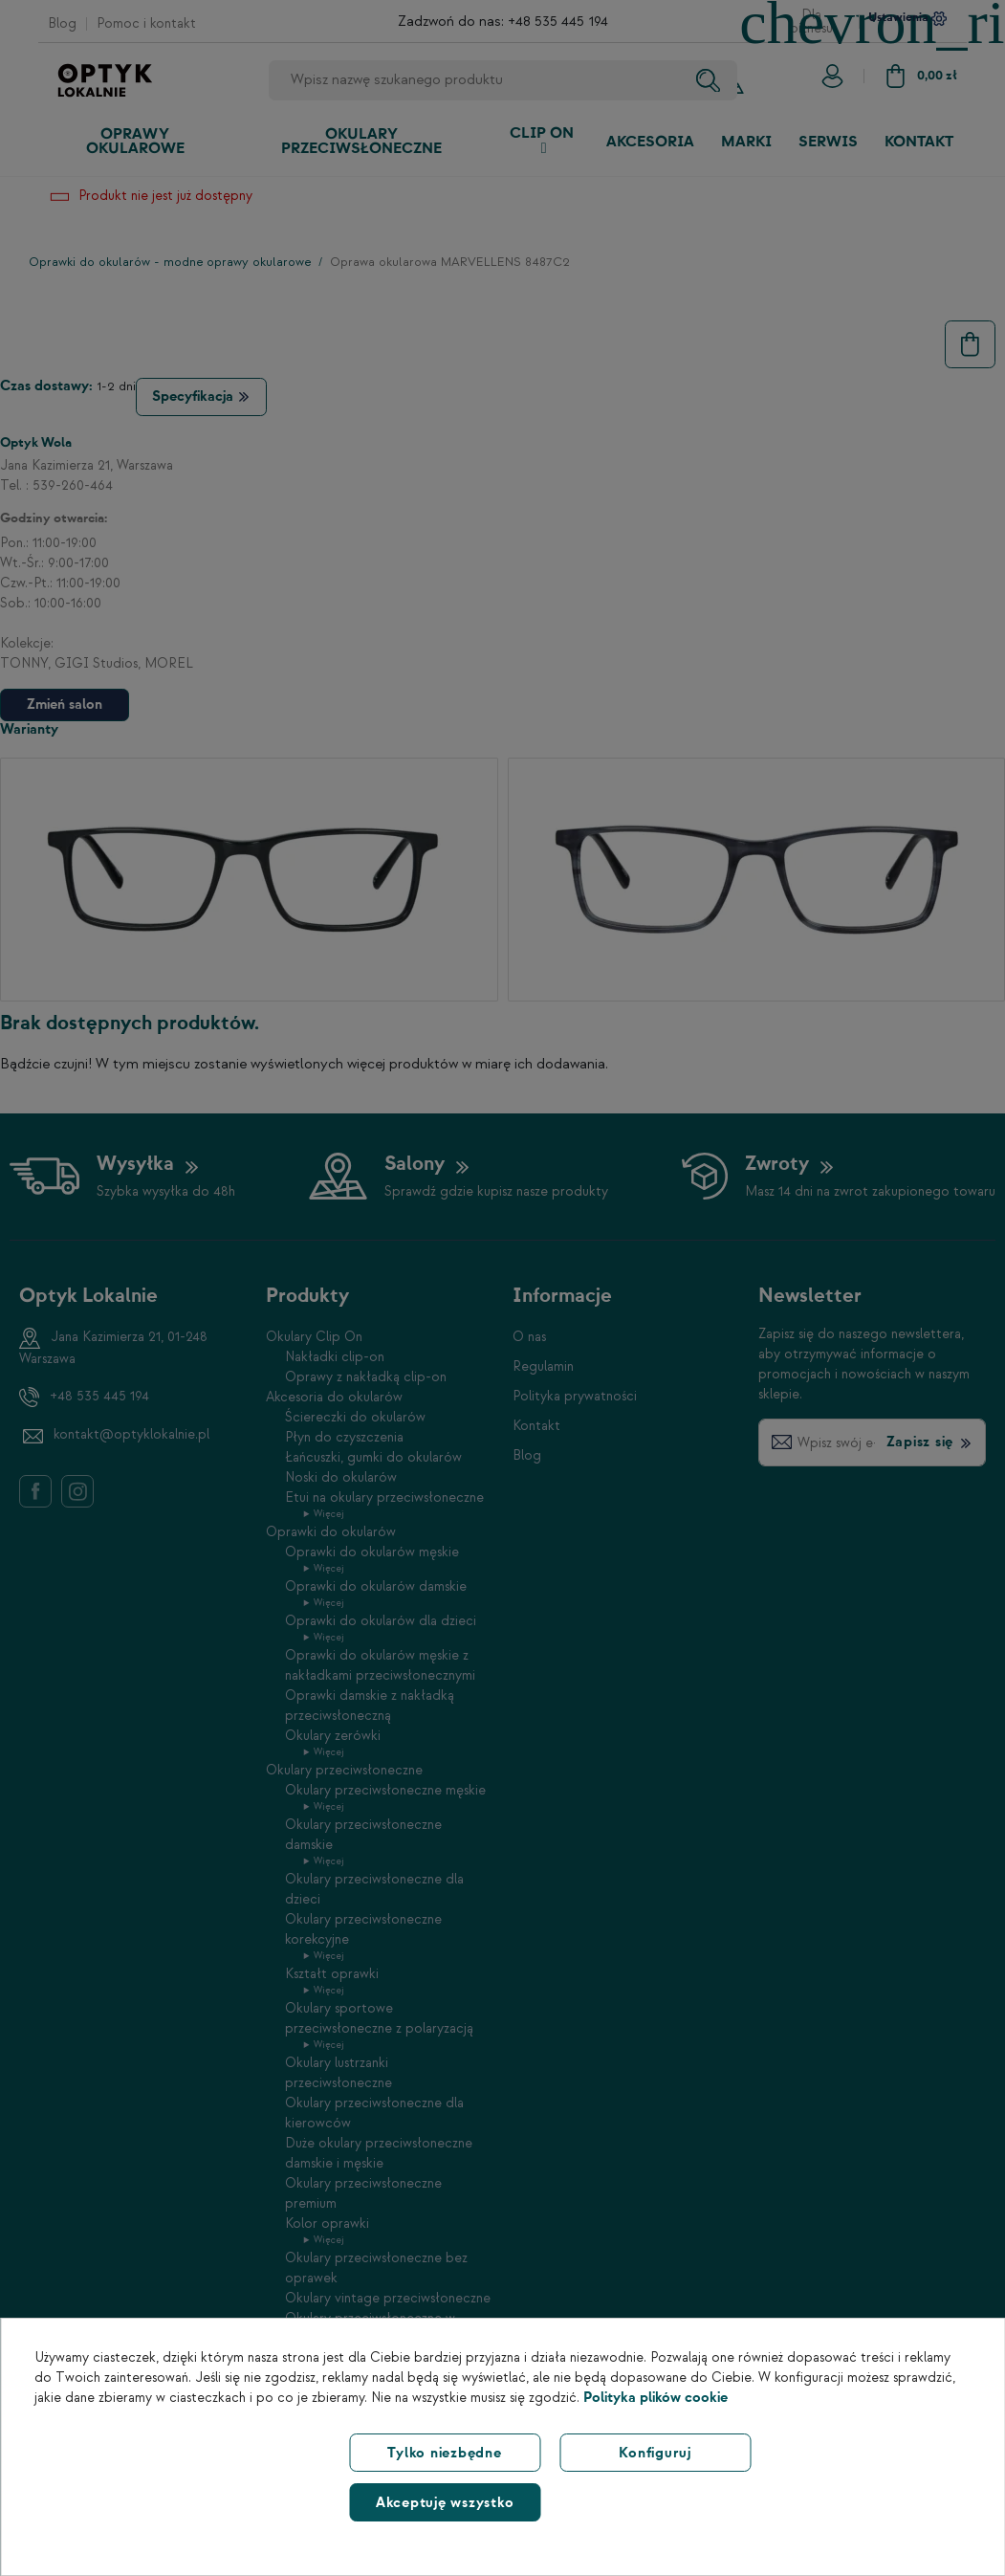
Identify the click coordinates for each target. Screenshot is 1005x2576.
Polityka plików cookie (655, 2397)
